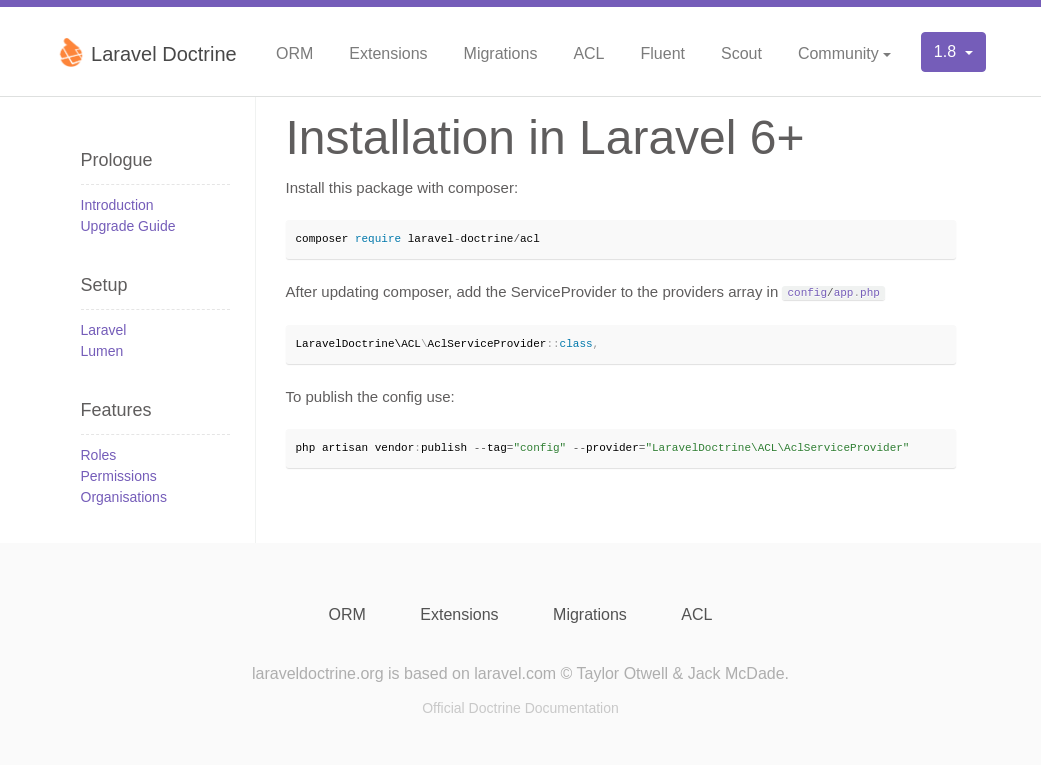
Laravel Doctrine (146, 52)
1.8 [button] (947, 51)
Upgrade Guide (128, 226)
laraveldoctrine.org (318, 673)
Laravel (104, 330)
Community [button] (838, 53)
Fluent (663, 53)
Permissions (119, 476)
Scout (741, 53)
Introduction (117, 205)
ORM (294, 53)
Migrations (501, 53)
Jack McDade (736, 673)
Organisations (124, 497)
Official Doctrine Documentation (520, 708)
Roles (99, 455)
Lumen (102, 351)
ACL (588, 53)
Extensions (388, 53)
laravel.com (515, 673)
